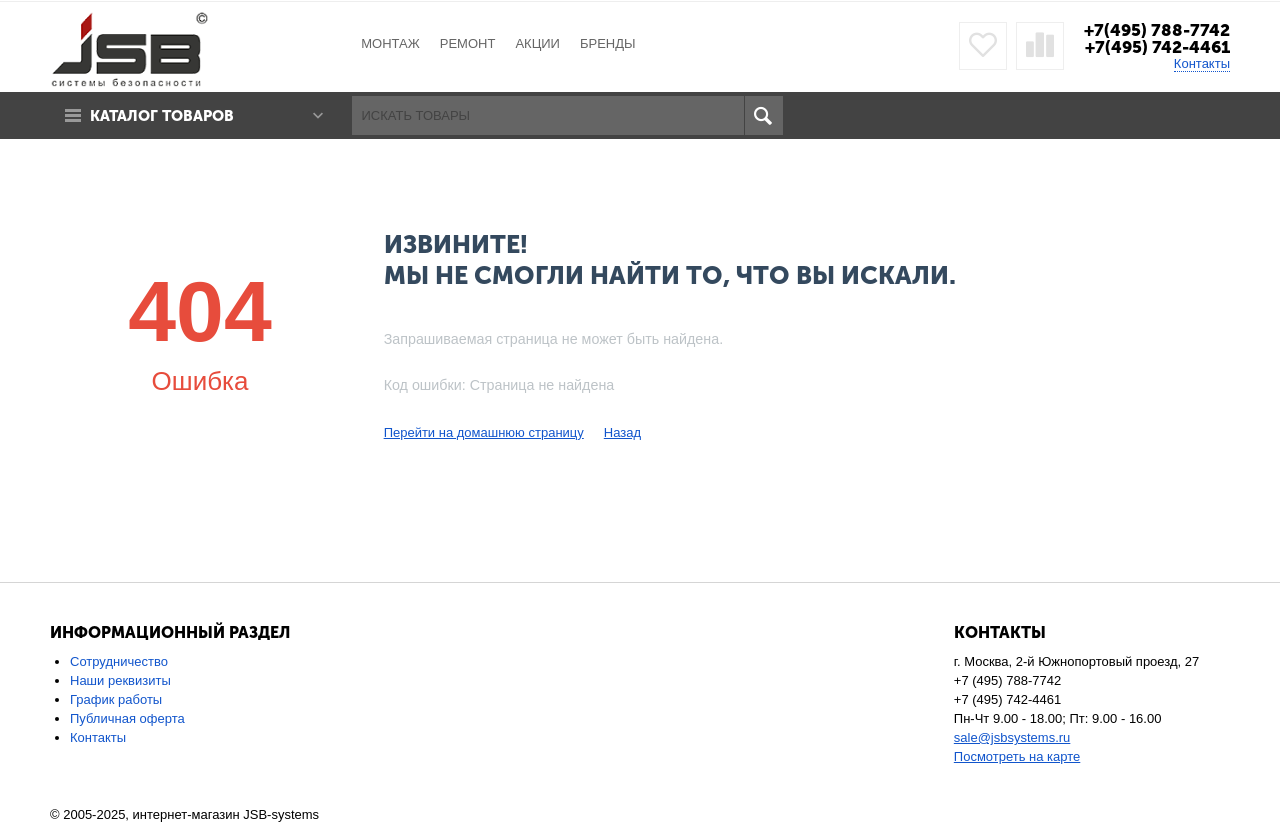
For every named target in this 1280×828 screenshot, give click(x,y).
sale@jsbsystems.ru (1012, 737)
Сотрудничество (119, 661)
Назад (622, 432)
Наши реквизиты (120, 680)
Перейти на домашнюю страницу (484, 432)
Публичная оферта (127, 718)
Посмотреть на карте (1017, 756)
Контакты (1202, 63)
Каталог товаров (163, 116)
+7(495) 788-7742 (1157, 30)
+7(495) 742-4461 (1157, 47)
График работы (116, 699)
